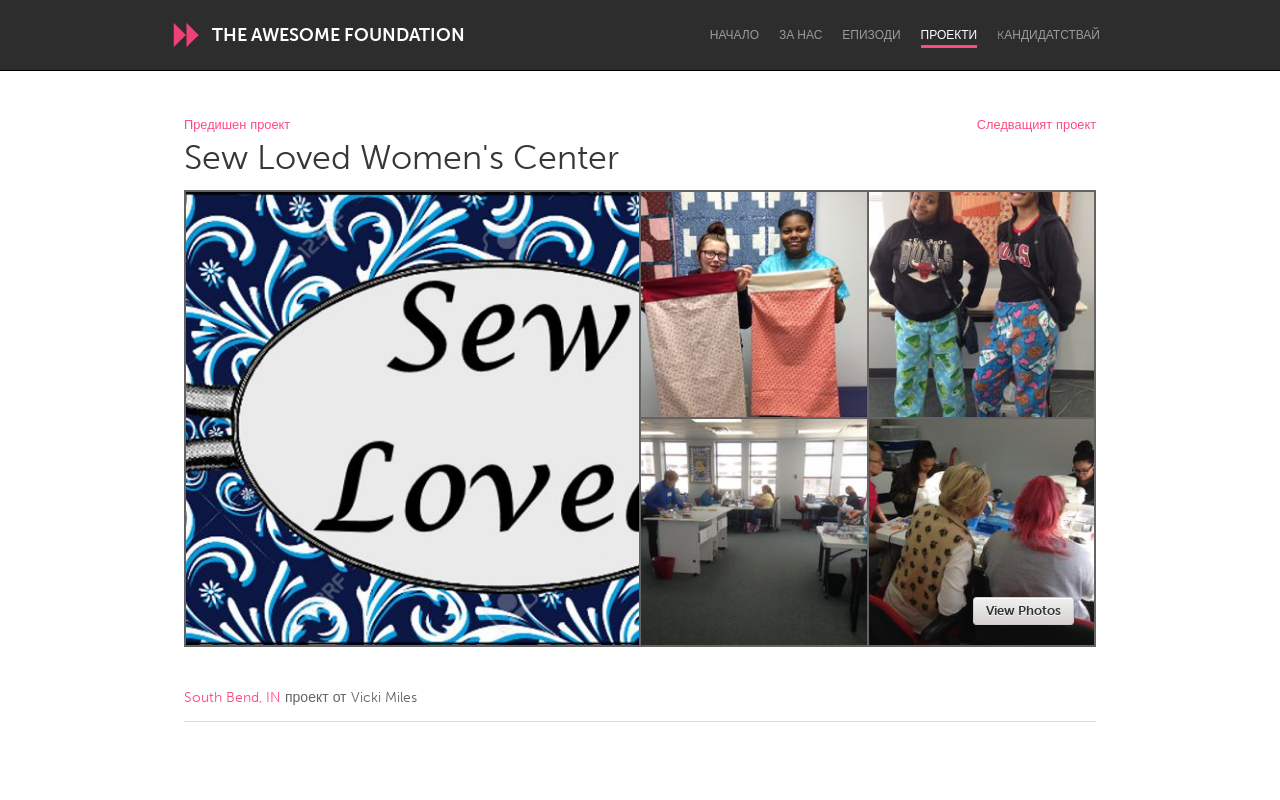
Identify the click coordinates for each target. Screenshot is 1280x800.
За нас (800, 35)
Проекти (949, 35)
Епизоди (871, 35)
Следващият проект (1036, 125)
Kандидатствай (1048, 35)
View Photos (1023, 610)
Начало (734, 35)
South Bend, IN (232, 697)
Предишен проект (237, 125)
